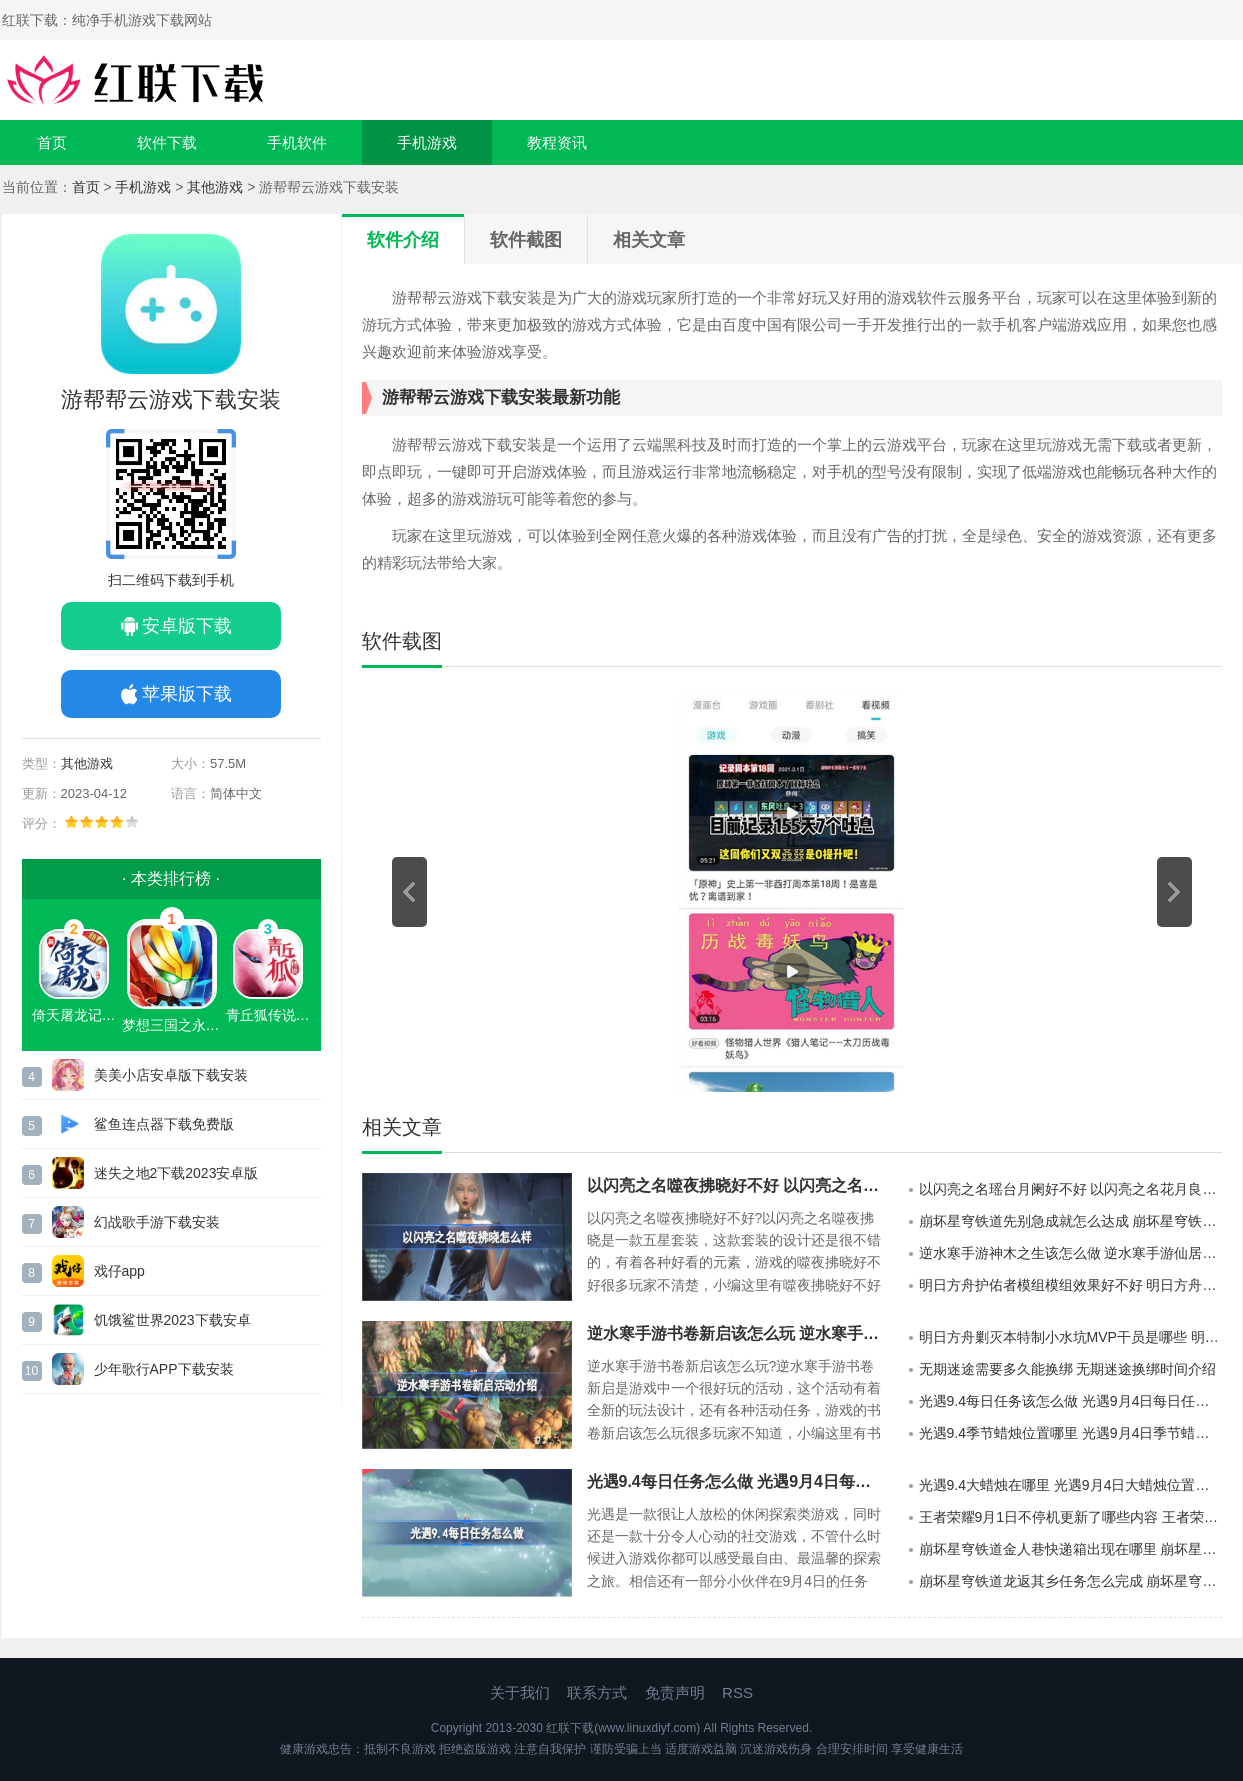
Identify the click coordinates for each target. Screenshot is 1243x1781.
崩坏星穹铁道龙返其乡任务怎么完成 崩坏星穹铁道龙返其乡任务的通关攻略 (1070, 1581)
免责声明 (675, 1692)
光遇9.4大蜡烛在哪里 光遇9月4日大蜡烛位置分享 (1070, 1485)
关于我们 (520, 1692)
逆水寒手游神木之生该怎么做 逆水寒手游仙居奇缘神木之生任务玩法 (1070, 1253)
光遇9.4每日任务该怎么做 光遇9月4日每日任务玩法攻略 (1070, 1401)
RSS (737, 1692)
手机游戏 (427, 142)
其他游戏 (215, 187)
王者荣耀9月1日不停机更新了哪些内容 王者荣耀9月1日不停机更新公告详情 (1070, 1517)
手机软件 (297, 142)
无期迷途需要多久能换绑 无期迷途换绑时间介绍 (1068, 1369)
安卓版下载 (187, 626)
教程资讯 (557, 142)
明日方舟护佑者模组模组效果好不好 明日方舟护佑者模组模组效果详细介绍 (1070, 1285)
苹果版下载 (187, 694)
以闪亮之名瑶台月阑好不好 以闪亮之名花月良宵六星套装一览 (1070, 1189)
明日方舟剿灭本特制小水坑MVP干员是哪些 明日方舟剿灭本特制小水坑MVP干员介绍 (1070, 1337)
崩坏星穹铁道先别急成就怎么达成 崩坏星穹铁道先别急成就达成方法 (1070, 1221)
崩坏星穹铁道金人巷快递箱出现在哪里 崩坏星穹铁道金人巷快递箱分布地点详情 (1070, 1549)
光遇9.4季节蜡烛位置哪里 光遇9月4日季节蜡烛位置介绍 (1070, 1433)
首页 (52, 142)
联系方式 (597, 1692)
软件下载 (167, 142)
